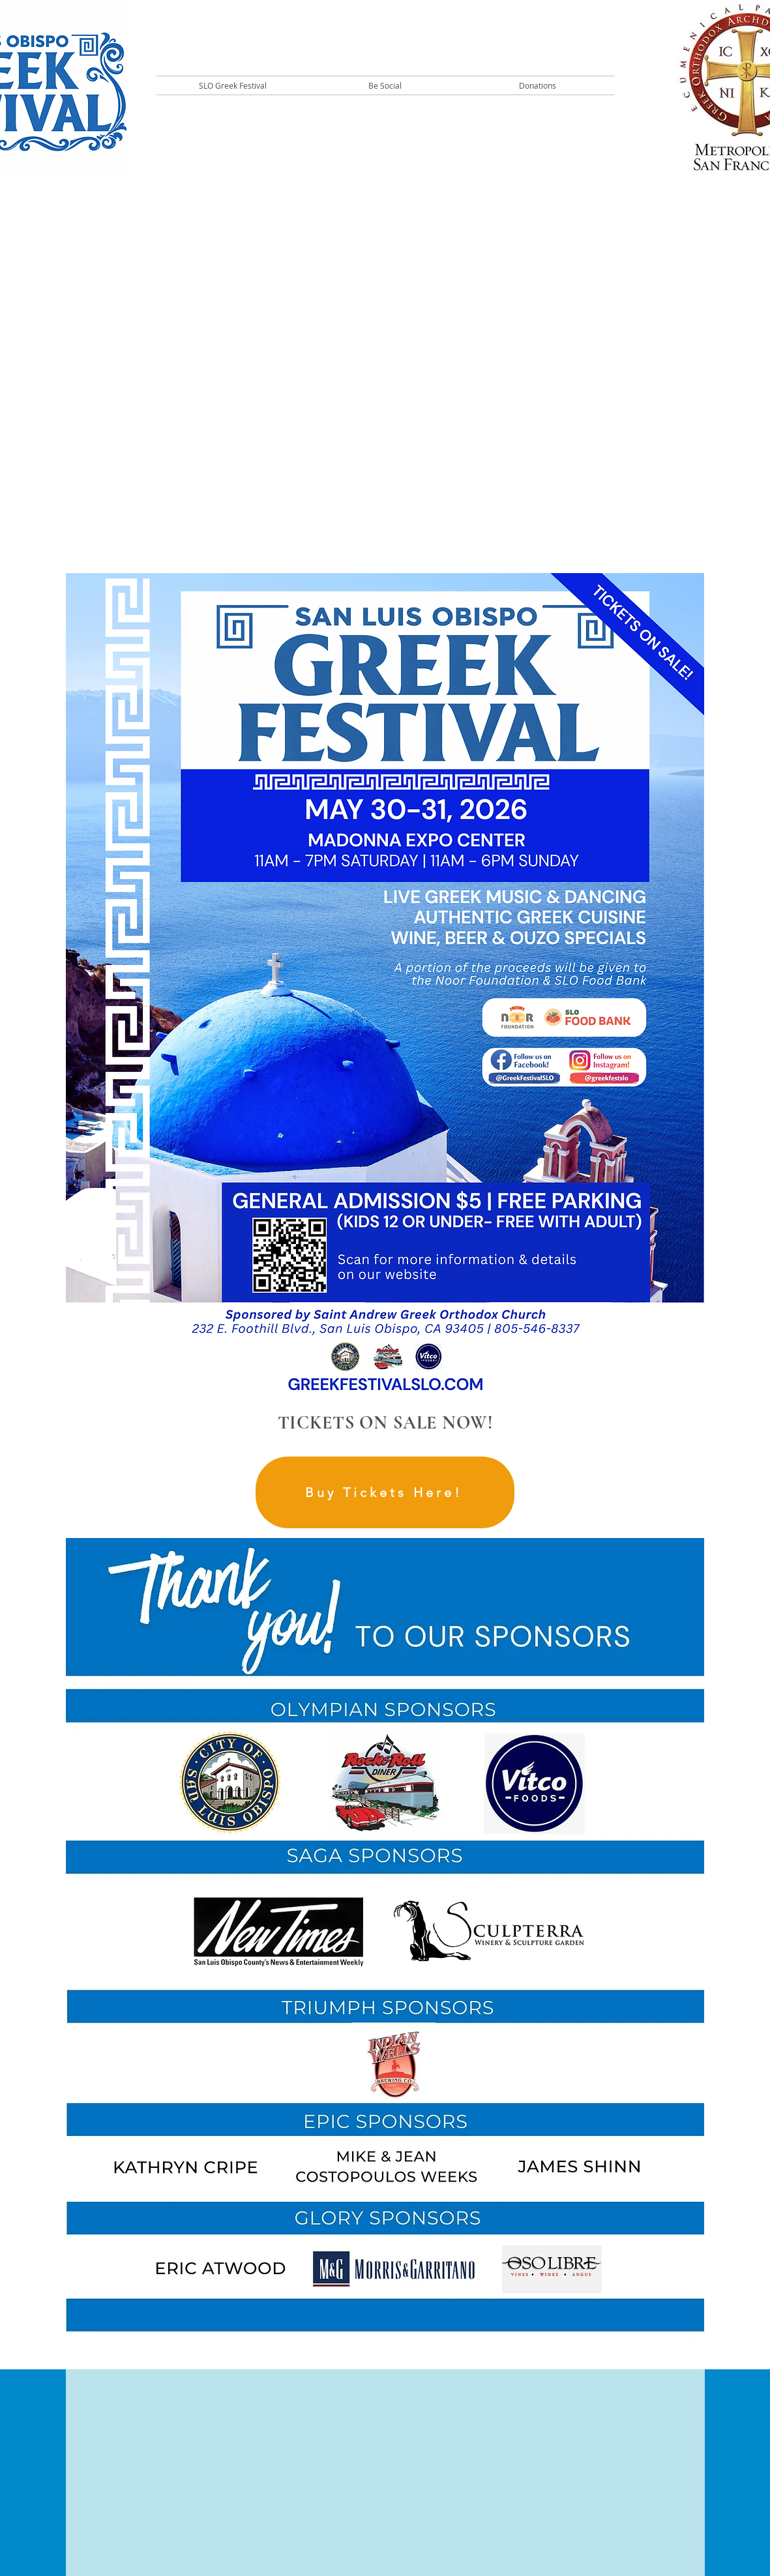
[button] (232, 85)
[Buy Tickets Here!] (385, 1492)
